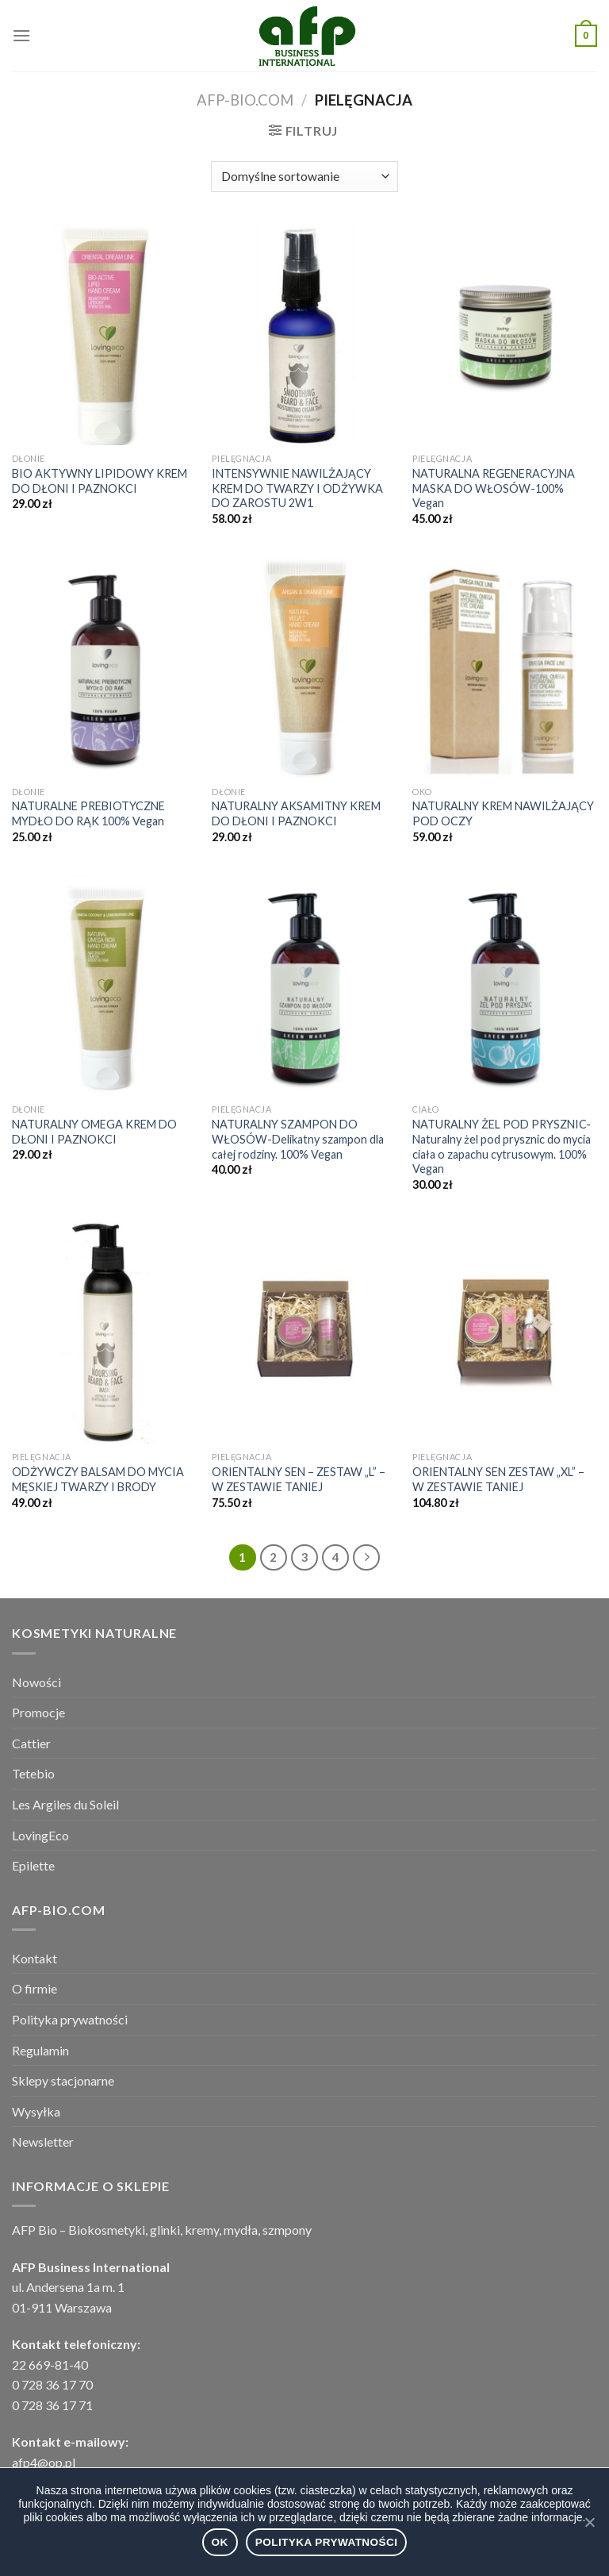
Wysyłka (36, 2111)
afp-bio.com (245, 100)
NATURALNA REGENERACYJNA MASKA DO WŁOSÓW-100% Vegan (493, 488)
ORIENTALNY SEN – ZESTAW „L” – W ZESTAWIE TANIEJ (298, 1479)
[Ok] (589, 2522)
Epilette (33, 1865)
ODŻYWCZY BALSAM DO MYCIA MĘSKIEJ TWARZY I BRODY (98, 1479)
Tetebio (33, 1773)
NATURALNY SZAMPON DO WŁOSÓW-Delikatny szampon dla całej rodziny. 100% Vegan (298, 1138)
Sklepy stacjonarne (63, 2080)
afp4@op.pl (43, 2462)
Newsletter (43, 2141)
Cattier (31, 1743)
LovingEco (40, 1835)
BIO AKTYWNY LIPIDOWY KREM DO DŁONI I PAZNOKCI (99, 481)
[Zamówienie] (304, 176)
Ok (220, 2542)
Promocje (38, 1712)
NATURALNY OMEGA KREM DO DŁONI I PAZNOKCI (94, 1131)
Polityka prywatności (70, 2019)
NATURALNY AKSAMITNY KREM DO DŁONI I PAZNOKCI (296, 813)
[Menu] (21, 35)
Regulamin (40, 2050)
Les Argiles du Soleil (65, 1804)
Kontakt (34, 1958)
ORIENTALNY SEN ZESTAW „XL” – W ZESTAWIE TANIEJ (498, 1479)
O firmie (34, 1988)
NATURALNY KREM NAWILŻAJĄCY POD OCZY (503, 813)
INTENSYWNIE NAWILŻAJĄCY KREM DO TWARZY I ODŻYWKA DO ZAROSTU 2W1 (297, 488)
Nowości (36, 1682)
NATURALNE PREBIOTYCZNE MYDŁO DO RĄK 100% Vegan (88, 813)
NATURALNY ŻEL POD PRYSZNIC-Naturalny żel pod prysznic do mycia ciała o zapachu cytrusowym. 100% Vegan (501, 1146)
